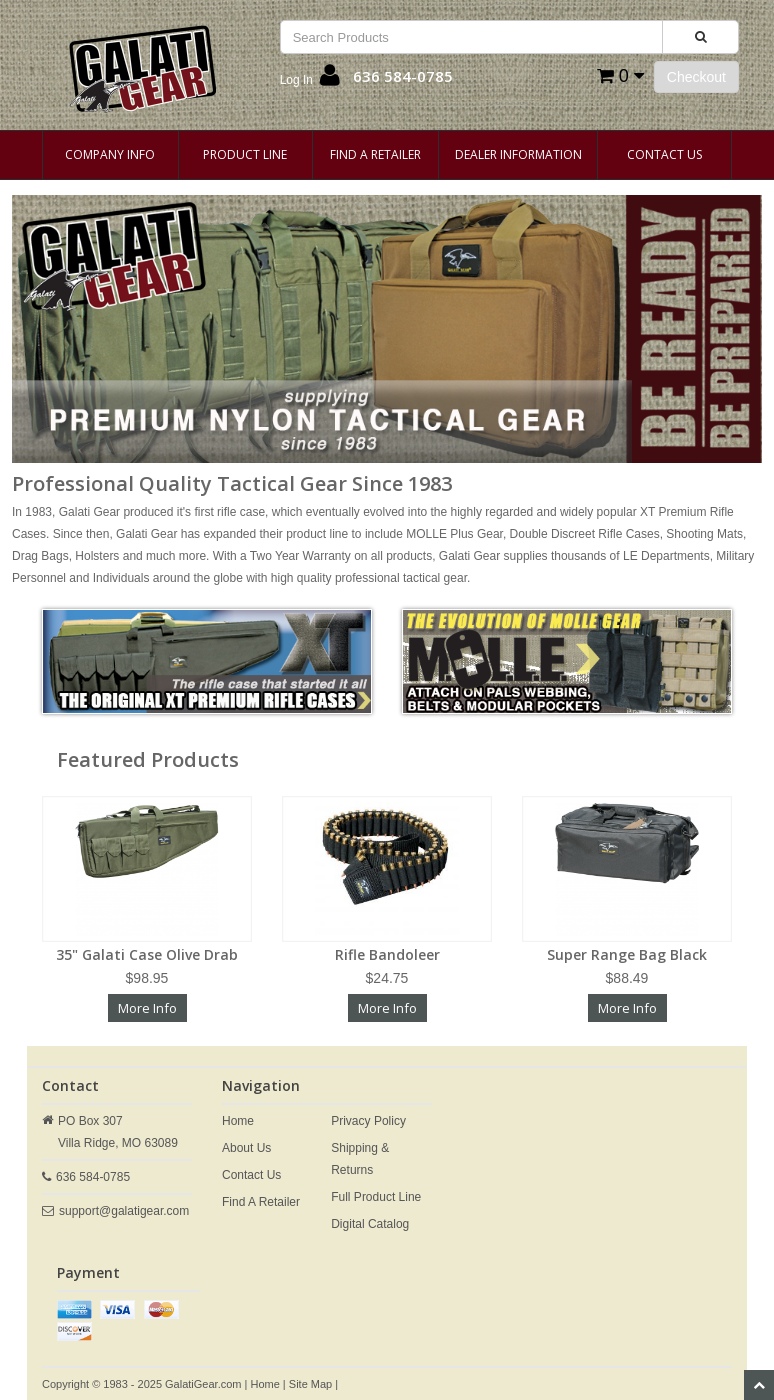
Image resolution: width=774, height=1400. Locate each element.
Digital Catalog (370, 1224)
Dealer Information (518, 154)
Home (238, 1121)
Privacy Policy (368, 1121)
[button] (310, 80)
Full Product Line (376, 1197)
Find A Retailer (375, 154)
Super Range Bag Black (627, 954)
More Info (147, 1008)
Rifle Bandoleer (387, 954)
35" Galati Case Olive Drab (147, 954)
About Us (246, 1148)
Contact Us (664, 154)
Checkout (696, 77)
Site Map (310, 1384)
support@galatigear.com (124, 1211)
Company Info (110, 154)
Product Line (245, 154)
